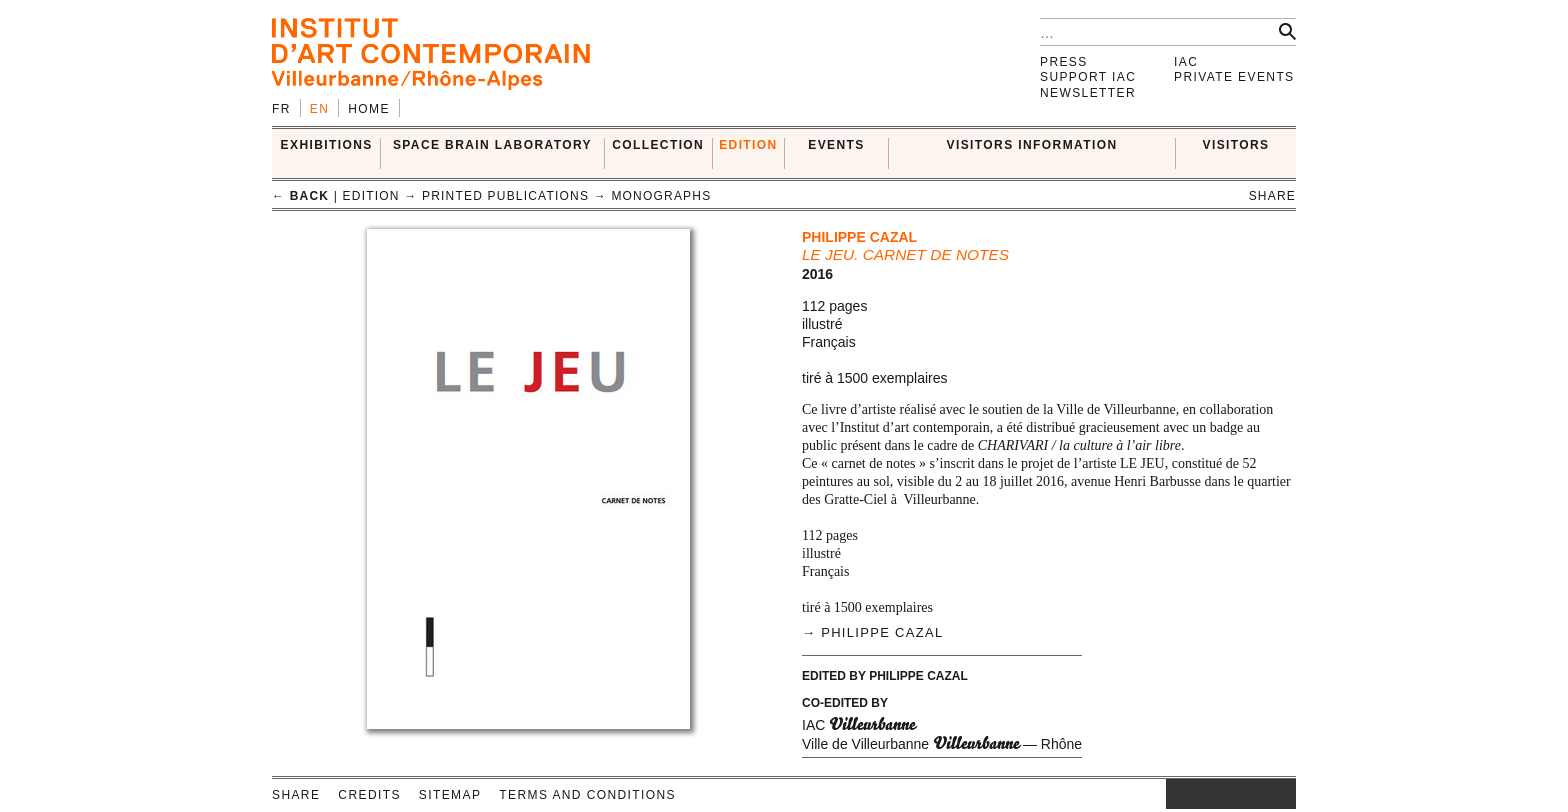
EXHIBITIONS (327, 145)
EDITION (748, 145)
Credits (369, 795)
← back (300, 196)
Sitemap (450, 795)
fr (281, 109)
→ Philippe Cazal (872, 632)
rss (1281, 794)
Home (369, 109)
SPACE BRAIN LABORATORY (492, 145)
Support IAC (1088, 77)
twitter (1221, 794)
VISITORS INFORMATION (1032, 145)
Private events (1234, 77)
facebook (1196, 794)
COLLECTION (658, 145)
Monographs (661, 196)
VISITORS (1236, 145)
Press (1064, 62)
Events (836, 145)
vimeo (1251, 794)
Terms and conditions (587, 795)
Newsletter (1088, 93)
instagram (1176, 794)
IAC (1186, 62)
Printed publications (505, 196)
